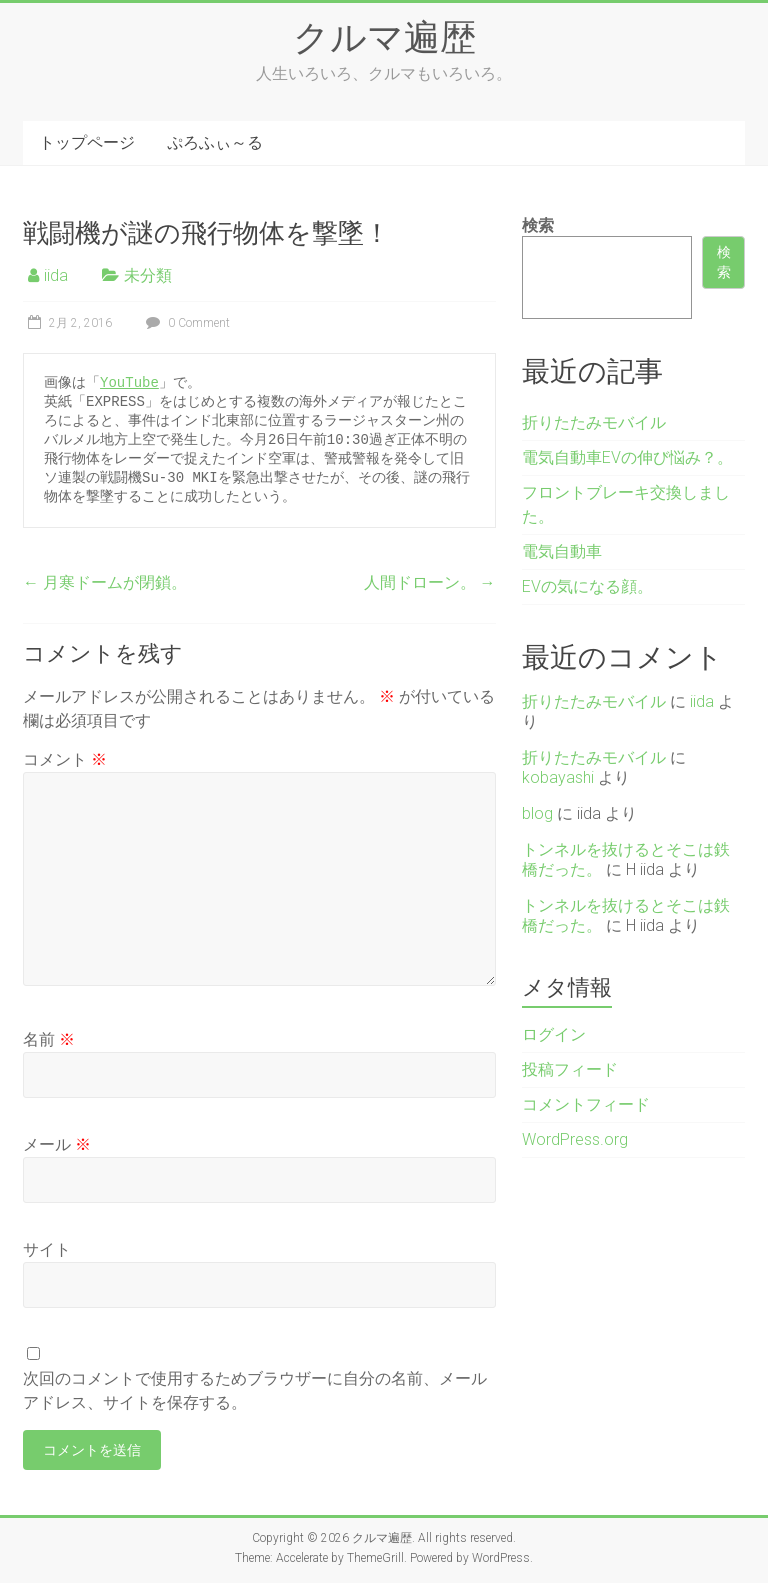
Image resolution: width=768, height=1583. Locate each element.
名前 (49, 1039)
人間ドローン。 (430, 582)
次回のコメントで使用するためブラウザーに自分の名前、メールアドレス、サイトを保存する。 (255, 1390)
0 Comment (185, 323)
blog (537, 813)
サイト (47, 1249)
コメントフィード (586, 1104)
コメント (65, 759)
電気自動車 (562, 551)
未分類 (148, 275)
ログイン (554, 1034)
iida (56, 275)
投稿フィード (570, 1069)
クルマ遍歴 (384, 36)
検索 (538, 225)
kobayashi (558, 777)
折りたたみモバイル (594, 422)
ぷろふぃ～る (215, 142)
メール (57, 1144)
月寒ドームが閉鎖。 (105, 582)
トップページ (87, 142)
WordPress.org (575, 1139)
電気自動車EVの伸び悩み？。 (627, 457)
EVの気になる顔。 (587, 586)
